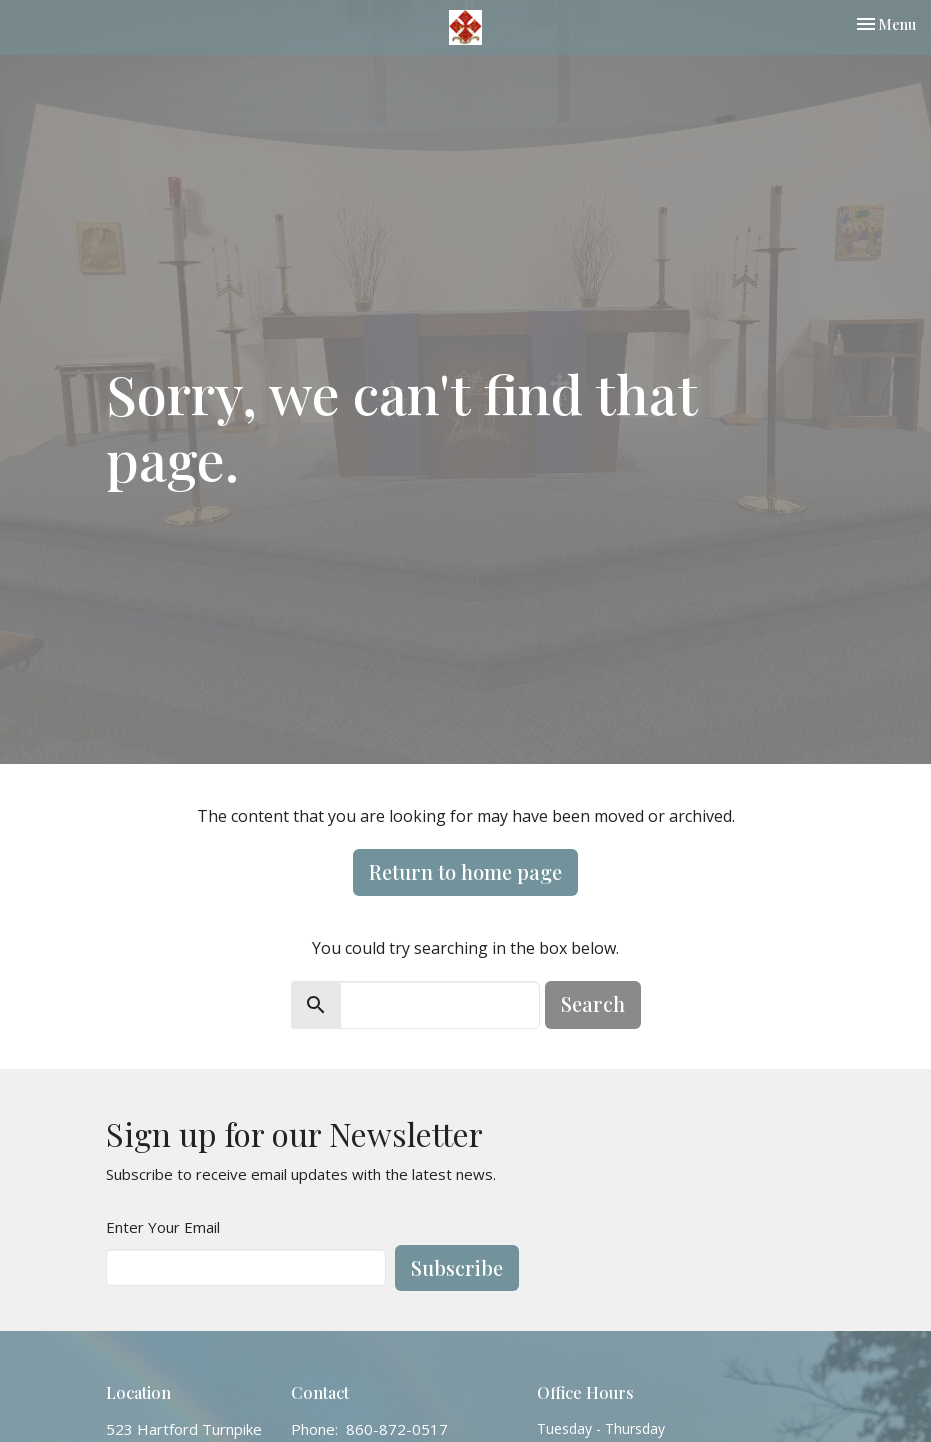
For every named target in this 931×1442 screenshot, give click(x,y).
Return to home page (465, 871)
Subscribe (457, 1267)
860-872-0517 (397, 1429)
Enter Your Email (163, 1227)
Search (593, 1003)
